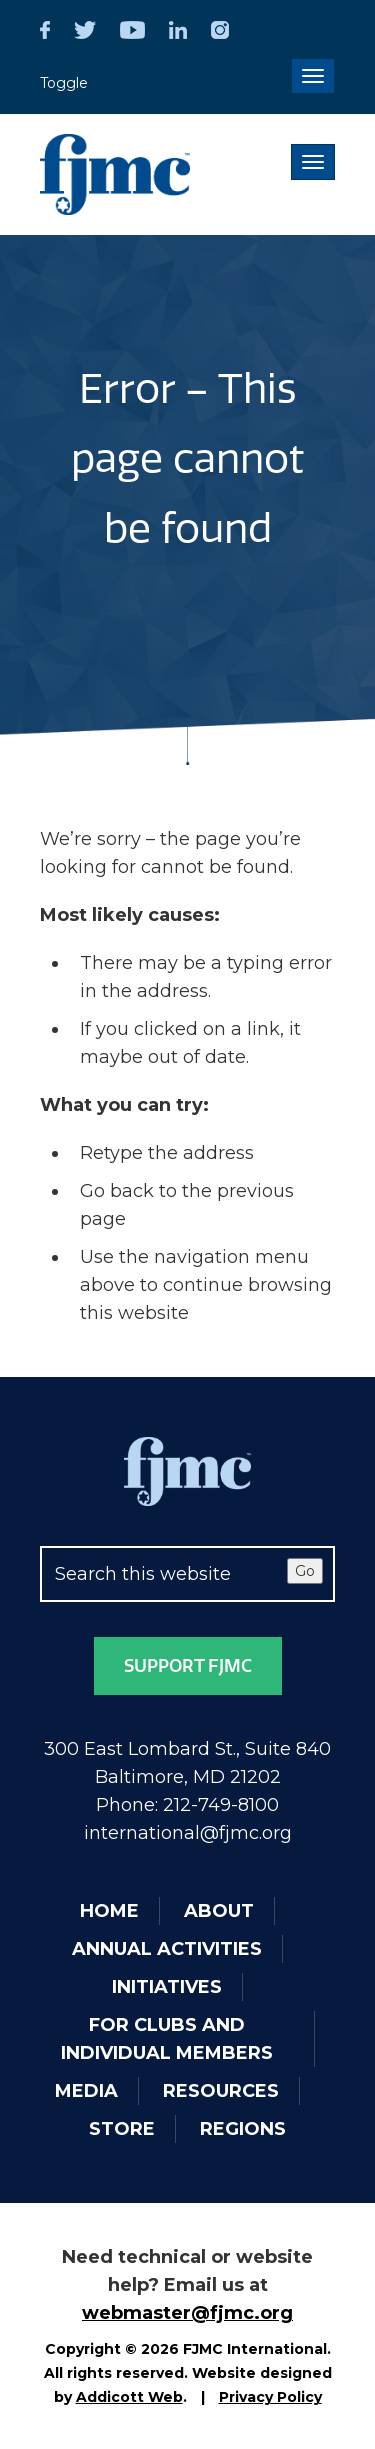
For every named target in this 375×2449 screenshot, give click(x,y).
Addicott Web (129, 2397)
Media (86, 2091)
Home (109, 1911)
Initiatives (167, 1987)
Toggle (64, 83)
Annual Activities (167, 1949)
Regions (243, 2129)
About (219, 1911)
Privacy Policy (270, 2397)
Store (122, 2129)
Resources (221, 2091)
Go (305, 1571)
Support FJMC (188, 1666)
